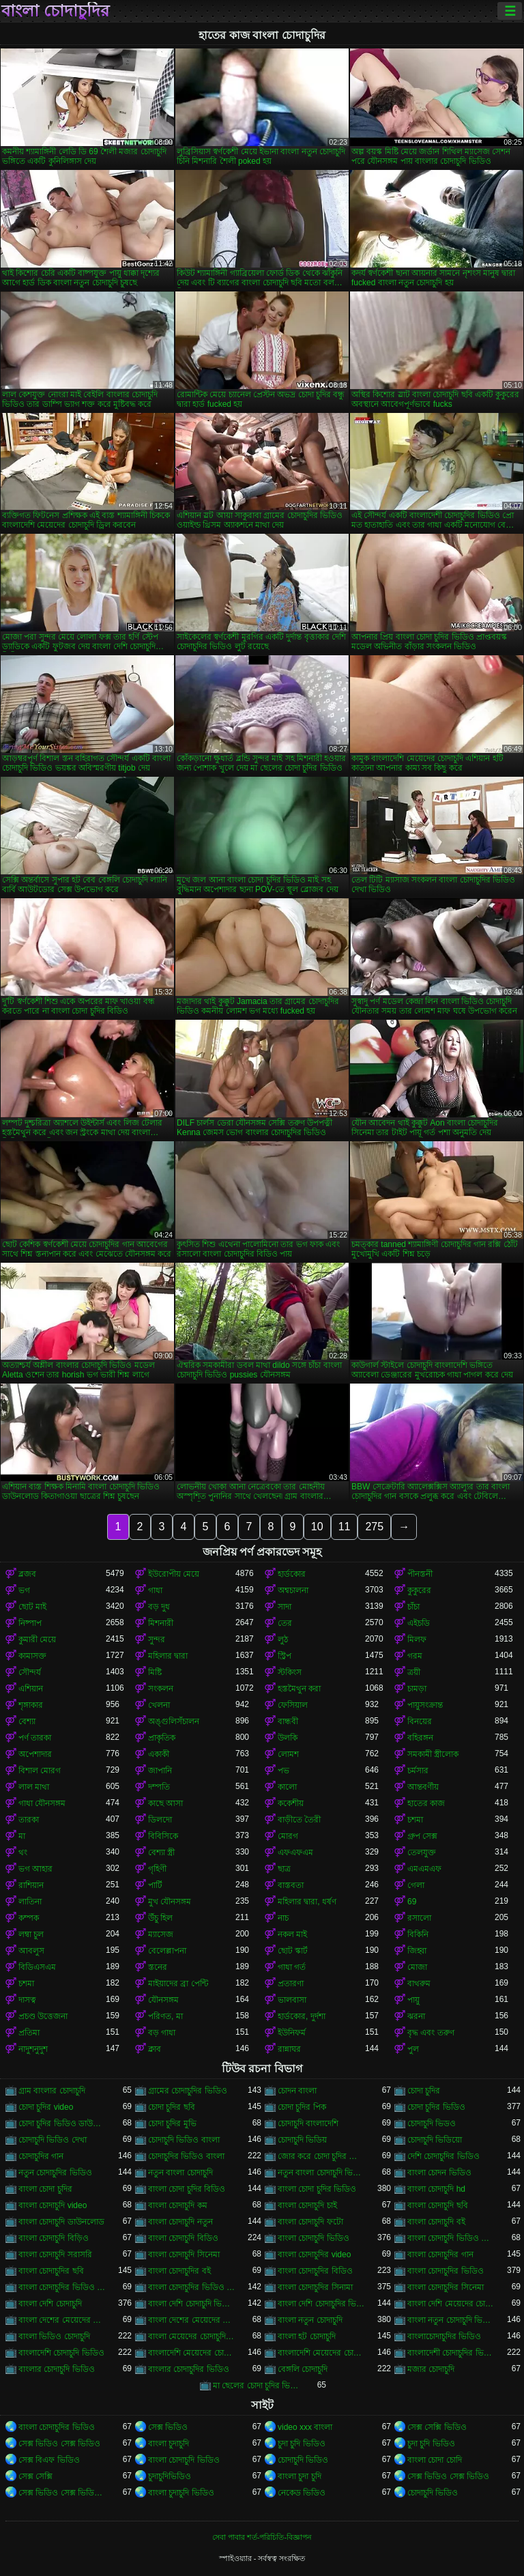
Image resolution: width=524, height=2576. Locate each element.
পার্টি (155, 1885)
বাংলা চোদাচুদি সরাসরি (55, 2254)
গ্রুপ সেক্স (422, 1836)
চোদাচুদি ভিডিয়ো (434, 2140)
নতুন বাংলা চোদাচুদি (180, 2172)
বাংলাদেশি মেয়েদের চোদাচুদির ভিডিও (321, 2353)
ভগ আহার (35, 1869)
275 (374, 1526)
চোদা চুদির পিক (302, 2107)
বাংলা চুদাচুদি (168, 2443)
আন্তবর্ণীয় (423, 1787)
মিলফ (416, 1639)
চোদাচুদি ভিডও (431, 2123)
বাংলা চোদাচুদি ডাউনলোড (61, 2222)
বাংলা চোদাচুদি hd (436, 2189)
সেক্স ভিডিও (168, 2427)
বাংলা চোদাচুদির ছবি (51, 2271)
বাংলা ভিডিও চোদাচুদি (54, 2336)
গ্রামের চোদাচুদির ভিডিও (187, 2090)
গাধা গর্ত (292, 1967)
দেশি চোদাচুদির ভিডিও (443, 2156)
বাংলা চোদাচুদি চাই (307, 2205)
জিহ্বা (416, 1951)
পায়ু (413, 2000)
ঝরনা (416, 2016)
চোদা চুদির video (45, 2107)
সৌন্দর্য (29, 1672)
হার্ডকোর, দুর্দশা (301, 2016)
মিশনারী (160, 1623)
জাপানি (160, 1770)
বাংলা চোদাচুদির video (314, 2254)
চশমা (415, 1819)
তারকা (28, 1819)
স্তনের (157, 1967)
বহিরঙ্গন (420, 1738)
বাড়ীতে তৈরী (299, 1819)
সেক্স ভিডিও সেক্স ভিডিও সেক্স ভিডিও (62, 2493)
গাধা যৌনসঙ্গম (42, 1803)
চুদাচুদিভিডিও (169, 2476)
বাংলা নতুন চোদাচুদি (310, 2320)
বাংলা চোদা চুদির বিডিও (186, 2189)
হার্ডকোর (292, 1574)
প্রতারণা (291, 1983)
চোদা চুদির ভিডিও (436, 2107)
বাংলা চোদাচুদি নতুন (180, 2222)
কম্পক (28, 1918)
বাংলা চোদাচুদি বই (436, 2222)
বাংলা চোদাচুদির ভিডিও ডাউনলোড (62, 2287)
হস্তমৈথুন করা (299, 1688)
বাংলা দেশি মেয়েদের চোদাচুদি (451, 2303)
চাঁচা (413, 1607)
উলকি (287, 1738)
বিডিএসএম (37, 1967)
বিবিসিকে (163, 1836)
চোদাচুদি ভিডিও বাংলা (184, 2140)
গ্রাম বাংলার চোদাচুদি (51, 2090)
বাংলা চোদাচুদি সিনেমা (184, 2254)
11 (344, 1526)
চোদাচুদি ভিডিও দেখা (52, 2140)
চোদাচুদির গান (40, 2156)
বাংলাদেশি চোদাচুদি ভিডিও (61, 2353)
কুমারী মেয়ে (37, 1639)
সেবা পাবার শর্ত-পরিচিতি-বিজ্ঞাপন (262, 2537)
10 (317, 1526)
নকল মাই (292, 1934)
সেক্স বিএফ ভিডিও (49, 2460)
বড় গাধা (161, 2032)
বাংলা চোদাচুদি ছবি (437, 2205)
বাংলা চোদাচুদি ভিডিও (313, 2238)
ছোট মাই (32, 1607)
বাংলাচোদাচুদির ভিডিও (444, 2336)
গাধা (155, 1590)
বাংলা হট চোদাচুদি (307, 2336)
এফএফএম (295, 1852)
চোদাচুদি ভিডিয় (302, 2140)
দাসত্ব (27, 2000)
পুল (413, 2049)
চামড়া (416, 1688)
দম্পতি (159, 1787)
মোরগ (288, 1836)
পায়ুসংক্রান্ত (425, 1705)
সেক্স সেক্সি (35, 2476)
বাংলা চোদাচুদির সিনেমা (445, 2287)
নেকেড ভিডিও (301, 2493)
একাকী (158, 1754)
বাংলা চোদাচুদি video (52, 2205)
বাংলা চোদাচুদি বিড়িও (53, 2238)
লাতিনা (30, 1901)
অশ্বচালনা (293, 1590)
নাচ (283, 1918)
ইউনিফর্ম (292, 2032)
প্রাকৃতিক (161, 1738)
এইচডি (418, 1623)
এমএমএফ (424, 1869)
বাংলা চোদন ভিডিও (439, 2172)
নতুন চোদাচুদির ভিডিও (55, 2172)
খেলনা (159, 1705)
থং (22, 1852)
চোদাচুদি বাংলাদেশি (308, 2123)
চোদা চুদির (423, 2090)
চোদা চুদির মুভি (172, 2123)
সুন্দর (156, 1639)
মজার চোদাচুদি (430, 2369)
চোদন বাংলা (297, 2090)
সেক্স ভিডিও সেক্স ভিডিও (59, 2443)
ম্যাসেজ (160, 1934)
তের (285, 1623)
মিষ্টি (155, 1672)
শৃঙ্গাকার (30, 1705)
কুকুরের (419, 1590)
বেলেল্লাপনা (167, 1951)
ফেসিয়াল (293, 1705)
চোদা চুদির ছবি (171, 2107)
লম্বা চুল (31, 1934)
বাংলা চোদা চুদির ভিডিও (317, 2189)
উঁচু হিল (160, 1918)
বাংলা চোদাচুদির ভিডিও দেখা (191, 2287)
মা (21, 1836)
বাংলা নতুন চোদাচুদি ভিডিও (451, 2320)
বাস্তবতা (291, 1885)
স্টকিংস (290, 1672)
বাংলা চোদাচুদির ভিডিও (445, 2271)
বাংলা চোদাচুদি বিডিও (183, 2238)
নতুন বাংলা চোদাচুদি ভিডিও (321, 2172)
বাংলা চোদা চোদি (434, 2460)
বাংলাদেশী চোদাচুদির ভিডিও (451, 2353)
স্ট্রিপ (284, 1656)
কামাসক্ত (32, 1656)
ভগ (24, 1590)
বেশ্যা (26, 1721)
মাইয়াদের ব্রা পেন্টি (178, 1983)
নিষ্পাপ (30, 1623)
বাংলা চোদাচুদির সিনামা (315, 2287)
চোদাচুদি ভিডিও (303, 2460)
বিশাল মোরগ (39, 1770)
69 (411, 1901)
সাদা (284, 1607)
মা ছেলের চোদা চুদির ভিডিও (256, 2385)
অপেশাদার (35, 1754)
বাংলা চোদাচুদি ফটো (310, 2222)
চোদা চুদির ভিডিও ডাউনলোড (62, 2123)
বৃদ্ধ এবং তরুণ (430, 2032)
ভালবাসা (292, 2000)
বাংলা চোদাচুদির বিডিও (315, 2271)
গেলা (415, 1885)
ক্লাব (154, 2049)
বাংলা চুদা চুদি (299, 2476)
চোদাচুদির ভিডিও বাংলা (186, 2156)
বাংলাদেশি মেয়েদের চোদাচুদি (191, 2353)
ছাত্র (284, 1869)
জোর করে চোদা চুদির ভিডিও (321, 2156)
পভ (283, 1770)
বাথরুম (419, 1983)
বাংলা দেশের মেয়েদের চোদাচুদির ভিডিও (191, 2320)
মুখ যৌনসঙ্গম (169, 1901)
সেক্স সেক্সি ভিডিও (437, 2427)
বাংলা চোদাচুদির (55, 11)
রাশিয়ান (31, 1885)
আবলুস (31, 1951)
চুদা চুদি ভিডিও (301, 2443)
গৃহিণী (157, 1869)
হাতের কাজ (426, 1803)
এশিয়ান (30, 1688)
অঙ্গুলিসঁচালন (173, 1721)
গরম (414, 1656)
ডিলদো (160, 1819)
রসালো (419, 1918)
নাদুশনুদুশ (33, 2049)
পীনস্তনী (420, 1574)
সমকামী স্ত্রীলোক (432, 1754)
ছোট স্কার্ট (293, 1951)
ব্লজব (27, 1574)
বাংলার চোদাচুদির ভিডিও (188, 2369)
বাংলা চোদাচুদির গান (440, 2254)
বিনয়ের (419, 1721)
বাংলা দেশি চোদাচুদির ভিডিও (321, 2303)
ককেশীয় (291, 1803)
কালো (287, 1787)
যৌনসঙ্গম (163, 2000)
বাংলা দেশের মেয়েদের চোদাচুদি (62, 2320)
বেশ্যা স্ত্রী (161, 1852)
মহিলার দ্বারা (168, 1656)
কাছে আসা (165, 1803)
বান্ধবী (288, 1721)
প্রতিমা (29, 2032)
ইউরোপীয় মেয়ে (173, 1574)
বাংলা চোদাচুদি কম (177, 2205)
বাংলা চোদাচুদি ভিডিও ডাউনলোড (451, 2238)
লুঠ (283, 1639)
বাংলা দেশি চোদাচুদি (50, 2303)
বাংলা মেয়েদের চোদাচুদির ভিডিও (191, 2336)
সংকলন (160, 1688)
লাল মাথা (33, 1787)
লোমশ (288, 1754)
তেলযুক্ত (421, 1852)
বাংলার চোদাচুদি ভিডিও (56, 2369)
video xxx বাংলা (305, 2427)
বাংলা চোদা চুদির (45, 2189)
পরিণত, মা (165, 2016)
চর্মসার (417, 1770)
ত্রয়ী (413, 1672)
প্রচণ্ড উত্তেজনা (43, 2016)
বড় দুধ (159, 1607)
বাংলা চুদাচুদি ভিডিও (181, 2493)
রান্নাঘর (289, 2049)
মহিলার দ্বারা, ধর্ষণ (307, 1901)
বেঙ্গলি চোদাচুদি (303, 2369)
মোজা (417, 1967)
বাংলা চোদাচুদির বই (179, 2271)
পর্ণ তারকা (34, 1738)
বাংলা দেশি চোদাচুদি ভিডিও (191, 2303)
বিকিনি (417, 1934)
